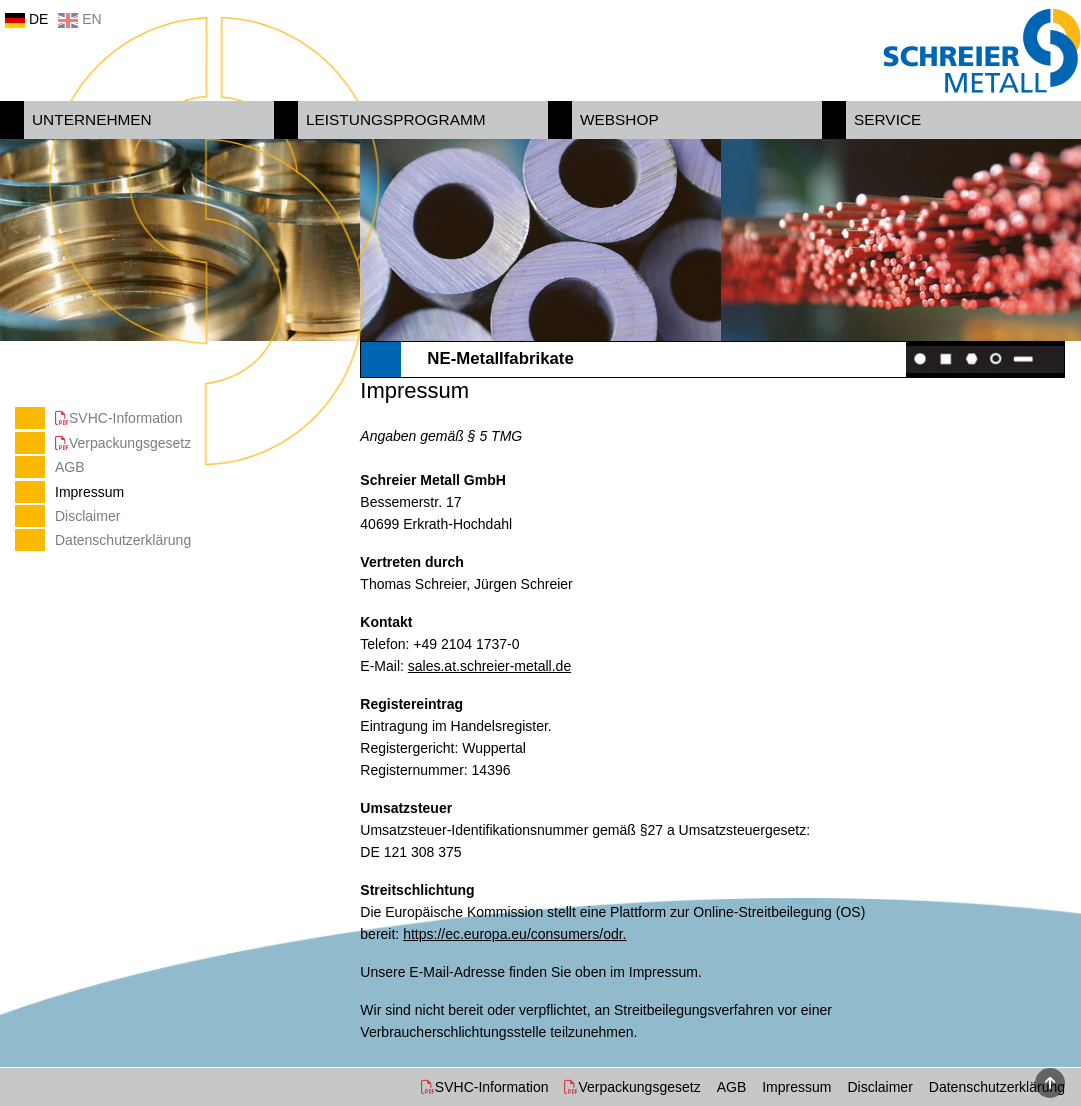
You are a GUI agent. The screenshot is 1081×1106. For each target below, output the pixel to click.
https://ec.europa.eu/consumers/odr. (514, 934)
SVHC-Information (126, 418)
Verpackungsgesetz (130, 443)
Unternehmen (92, 119)
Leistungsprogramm (396, 119)
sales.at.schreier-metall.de (489, 666)
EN (79, 19)
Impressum (89, 492)
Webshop (619, 119)
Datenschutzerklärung (123, 540)
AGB (70, 467)
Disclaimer (87, 516)
